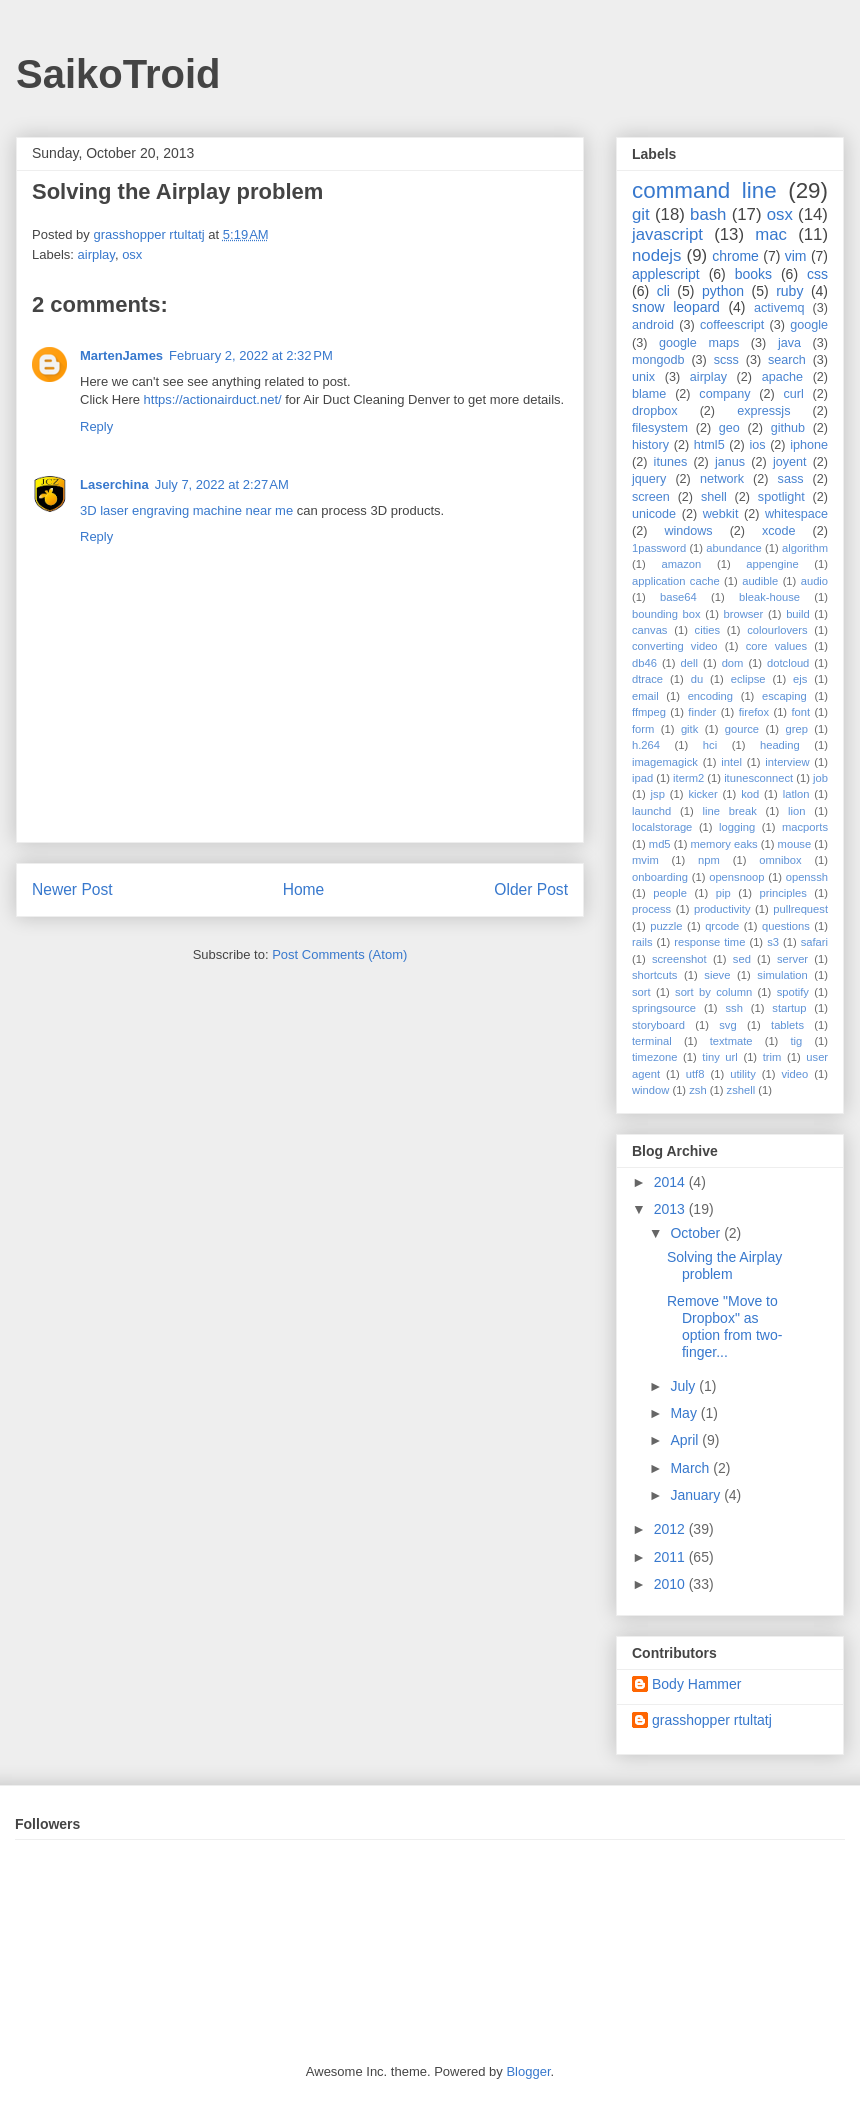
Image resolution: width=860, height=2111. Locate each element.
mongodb (658, 360)
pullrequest (800, 909)
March (691, 1468)
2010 (671, 1584)
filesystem (660, 428)
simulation (782, 975)
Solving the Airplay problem (724, 1265)
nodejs (656, 255)
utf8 (695, 1074)
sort (641, 992)
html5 (709, 445)
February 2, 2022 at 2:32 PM (251, 355)
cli (663, 291)
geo (729, 428)
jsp (658, 794)
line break (730, 811)
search (787, 360)
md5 (660, 844)
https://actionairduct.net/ (213, 399)
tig (796, 1041)
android (653, 325)
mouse (795, 844)
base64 (678, 597)
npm (709, 860)
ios (757, 445)
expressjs (763, 411)
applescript (666, 274)
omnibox (780, 860)
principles (783, 893)
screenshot (679, 959)
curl (793, 394)
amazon (681, 564)
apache (782, 377)
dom (733, 663)
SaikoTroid (118, 74)
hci (710, 745)
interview (787, 762)
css (817, 274)
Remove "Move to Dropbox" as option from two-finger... (724, 1326)
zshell (741, 1090)
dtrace (647, 679)
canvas (649, 630)
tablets (787, 1025)
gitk (689, 729)
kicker (702, 794)
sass (791, 479)
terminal (652, 1041)
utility (743, 1074)
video (795, 1074)
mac (771, 234)
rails (642, 942)
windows (688, 531)
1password (659, 548)
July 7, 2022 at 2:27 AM (222, 484)
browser (744, 614)
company (724, 394)
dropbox (655, 411)
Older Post (531, 889)
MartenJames (121, 355)
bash (708, 214)
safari (814, 942)
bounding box (666, 614)
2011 (671, 1557)
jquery (649, 479)
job (820, 778)
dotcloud (788, 663)
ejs (800, 679)
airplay (96, 254)
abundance (733, 548)
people (670, 893)
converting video (675, 646)
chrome (735, 256)
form (643, 729)
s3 (773, 942)
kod (750, 794)
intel (731, 762)
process (651, 909)
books (753, 274)
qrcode (722, 926)
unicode (654, 514)
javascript (667, 234)
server (792, 959)
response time (709, 942)
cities (708, 630)
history (650, 445)
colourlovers (777, 630)
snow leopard (676, 307)
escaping (784, 696)
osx (132, 254)
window (650, 1090)
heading (780, 745)
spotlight (781, 497)
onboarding (660, 877)
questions (786, 926)
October (697, 1233)
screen (651, 497)
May (685, 1413)
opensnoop (736, 877)
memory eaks (724, 844)
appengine (772, 564)
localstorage (662, 827)
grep (797, 729)
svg (727, 1025)
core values (776, 646)
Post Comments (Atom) (339, 954)
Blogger (528, 2071)
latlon (796, 794)
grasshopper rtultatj (712, 1720)
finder (702, 712)
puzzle (666, 926)
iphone (809, 445)
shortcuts (654, 975)
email (645, 696)
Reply (96, 426)
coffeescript (732, 325)
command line (704, 190)
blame (649, 394)
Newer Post (72, 889)
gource (742, 729)
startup (789, 1008)
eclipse (748, 679)
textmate (731, 1041)
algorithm (805, 548)
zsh (697, 1090)
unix (643, 377)
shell (714, 497)
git (641, 214)
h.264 (646, 745)
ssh (733, 1008)
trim (772, 1057)
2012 (671, 1529)
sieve (717, 975)
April (686, 1440)
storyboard (658, 1025)
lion (796, 811)
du (697, 679)
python (723, 291)
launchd (651, 811)
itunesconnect (758, 778)
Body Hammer (696, 1684)
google (809, 325)
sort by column (713, 992)
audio (814, 581)
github (788, 428)
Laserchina (114, 484)
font (800, 712)
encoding (710, 696)
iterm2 (688, 778)
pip (723, 893)
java (789, 343)
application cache (676, 581)
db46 (644, 663)
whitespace (796, 514)
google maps (699, 343)
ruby (789, 291)
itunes (671, 462)
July (684, 1386)
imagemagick (665, 762)
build (798, 614)
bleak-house (769, 597)
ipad (642, 778)
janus (730, 462)
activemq (779, 308)
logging (737, 827)
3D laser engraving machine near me (186, 510)
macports (805, 827)
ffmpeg (649, 712)
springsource (664, 1008)
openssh (807, 877)
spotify (793, 992)
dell (689, 663)
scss (726, 360)
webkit (721, 514)
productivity (722, 909)
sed (742, 959)
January (697, 1495)
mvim (645, 860)
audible (760, 581)
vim (796, 256)
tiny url (719, 1057)
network (722, 479)
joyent (790, 462)
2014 (671, 1182)
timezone (654, 1057)
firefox (754, 712)
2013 (671, 1209)
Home (304, 889)
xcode (779, 531)
